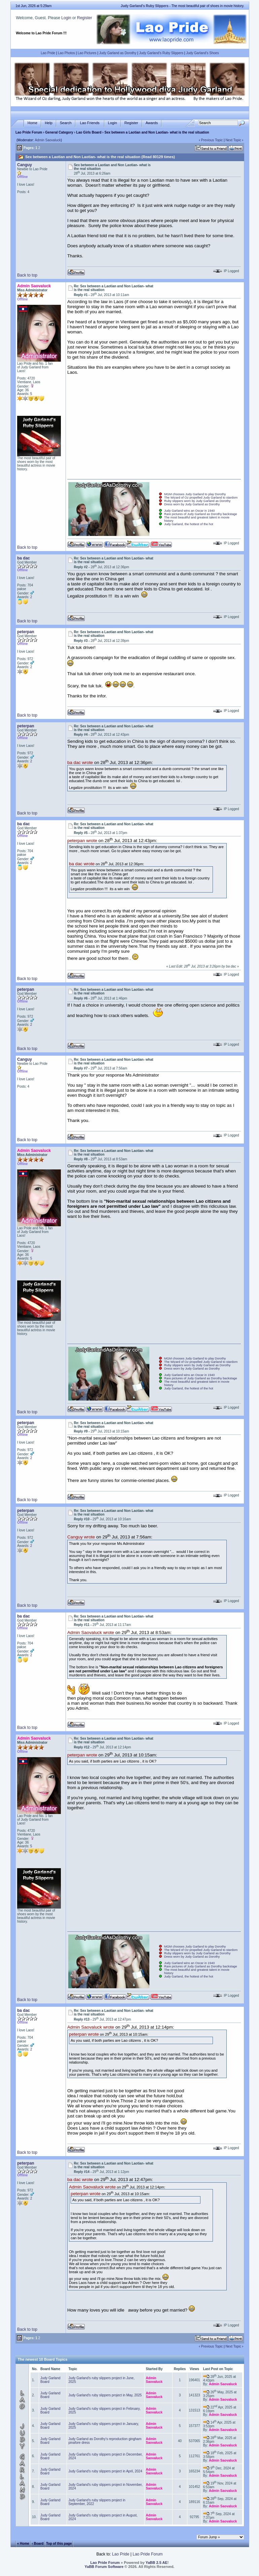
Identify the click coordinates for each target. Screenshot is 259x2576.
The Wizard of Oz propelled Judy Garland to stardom (200, 497)
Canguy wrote (81, 1537)
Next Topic (233, 140)
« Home (23, 2543)
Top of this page (59, 2543)
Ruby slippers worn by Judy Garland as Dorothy (197, 501)
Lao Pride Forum (28, 132)
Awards (151, 123)
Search (66, 123)
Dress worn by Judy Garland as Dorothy (192, 504)
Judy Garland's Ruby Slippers (161, 53)
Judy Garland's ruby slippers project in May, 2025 (105, 2395)
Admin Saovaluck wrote (90, 1632)
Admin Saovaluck (48, 140)
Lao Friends (90, 123)
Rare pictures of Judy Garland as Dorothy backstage (200, 514)
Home (32, 123)
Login (66, 17)
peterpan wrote (82, 840)
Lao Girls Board (89, 132)
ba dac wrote (80, 762)
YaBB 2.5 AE (157, 2563)
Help (48, 123)
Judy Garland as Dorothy (118, 53)
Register (84, 17)
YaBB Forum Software (104, 2567)
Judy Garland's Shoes (202, 53)
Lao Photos (66, 53)
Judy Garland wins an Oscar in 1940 (189, 510)
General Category (59, 132)
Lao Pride (48, 53)
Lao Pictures (87, 53)
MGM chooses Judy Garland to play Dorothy (195, 494)
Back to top (27, 275)
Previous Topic (212, 140)
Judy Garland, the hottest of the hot (188, 524)
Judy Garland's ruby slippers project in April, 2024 (105, 2471)
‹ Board (37, 2543)
